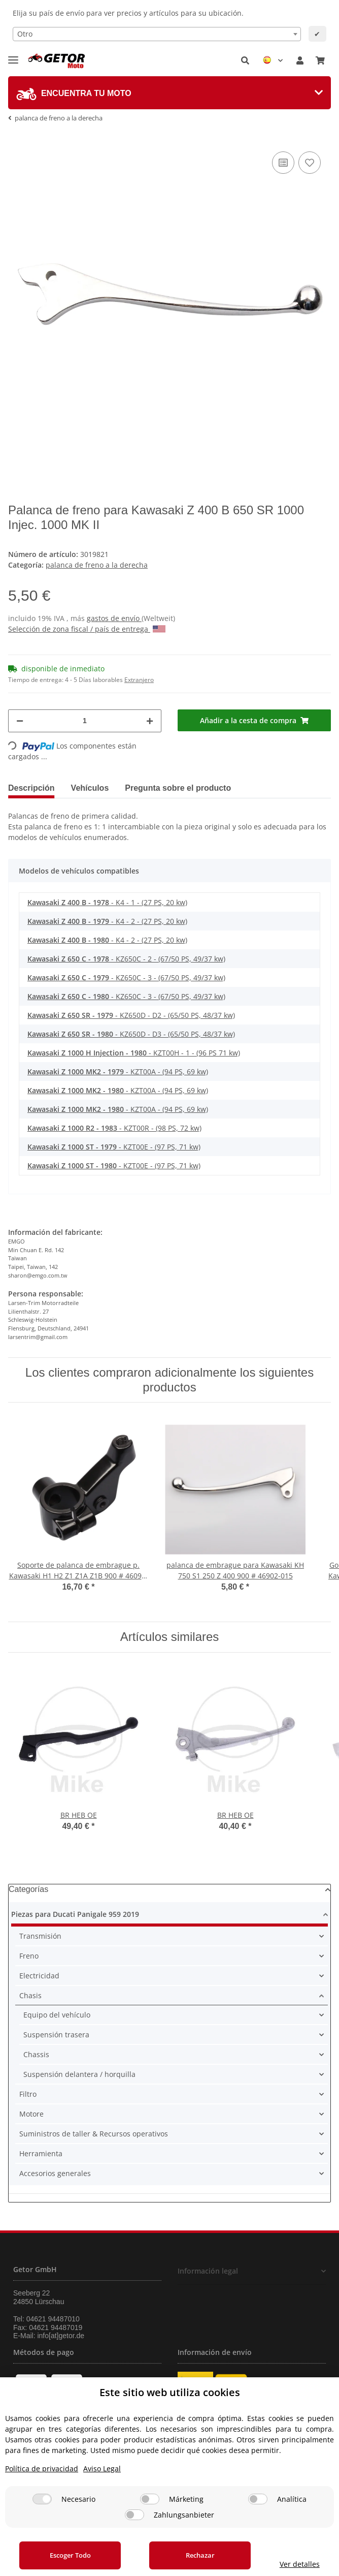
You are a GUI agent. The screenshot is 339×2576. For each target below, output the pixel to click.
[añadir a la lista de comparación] (283, 162)
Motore (31, 2114)
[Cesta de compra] (320, 60)
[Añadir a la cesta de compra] (254, 720)
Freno (29, 1956)
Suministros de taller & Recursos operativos (93, 2133)
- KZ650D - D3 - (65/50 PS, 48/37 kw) (131, 1034)
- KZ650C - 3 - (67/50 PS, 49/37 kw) (126, 977)
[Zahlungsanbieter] (134, 2514)
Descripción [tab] (31, 788)
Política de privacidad (41, 2468)
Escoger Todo (70, 2555)
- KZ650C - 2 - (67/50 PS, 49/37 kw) (126, 959)
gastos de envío (114, 618)
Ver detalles (300, 2564)
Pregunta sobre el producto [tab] (178, 788)
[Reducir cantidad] (20, 721)
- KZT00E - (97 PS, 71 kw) (113, 1147)
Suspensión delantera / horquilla (79, 2074)
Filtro (28, 2094)
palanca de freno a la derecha (97, 565)
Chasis (30, 1995)
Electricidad (39, 1975)
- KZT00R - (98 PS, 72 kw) (114, 1128)
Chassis (36, 2054)
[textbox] (156, 34)
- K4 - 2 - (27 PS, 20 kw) (107, 921)
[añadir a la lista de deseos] (309, 162)
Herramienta (40, 2153)
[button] (245, 60)
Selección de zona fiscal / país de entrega (86, 629)
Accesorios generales (55, 2173)
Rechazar (200, 2555)
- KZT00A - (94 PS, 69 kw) (117, 1071)
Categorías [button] (28, 1889)
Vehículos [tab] (90, 788)
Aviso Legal (102, 2468)
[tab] (169, 92)
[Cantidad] (84, 721)
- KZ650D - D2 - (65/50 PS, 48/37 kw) (131, 1015)
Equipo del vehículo (56, 2015)
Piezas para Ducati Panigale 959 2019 (75, 1914)
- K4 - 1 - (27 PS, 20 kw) (107, 902)
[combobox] (157, 34)
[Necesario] (42, 2499)
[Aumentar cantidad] (150, 721)
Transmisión (40, 1936)
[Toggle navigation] (13, 55)
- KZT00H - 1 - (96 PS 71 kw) (133, 1053)
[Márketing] (149, 2499)
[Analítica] (257, 2499)
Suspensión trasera (56, 2034)
